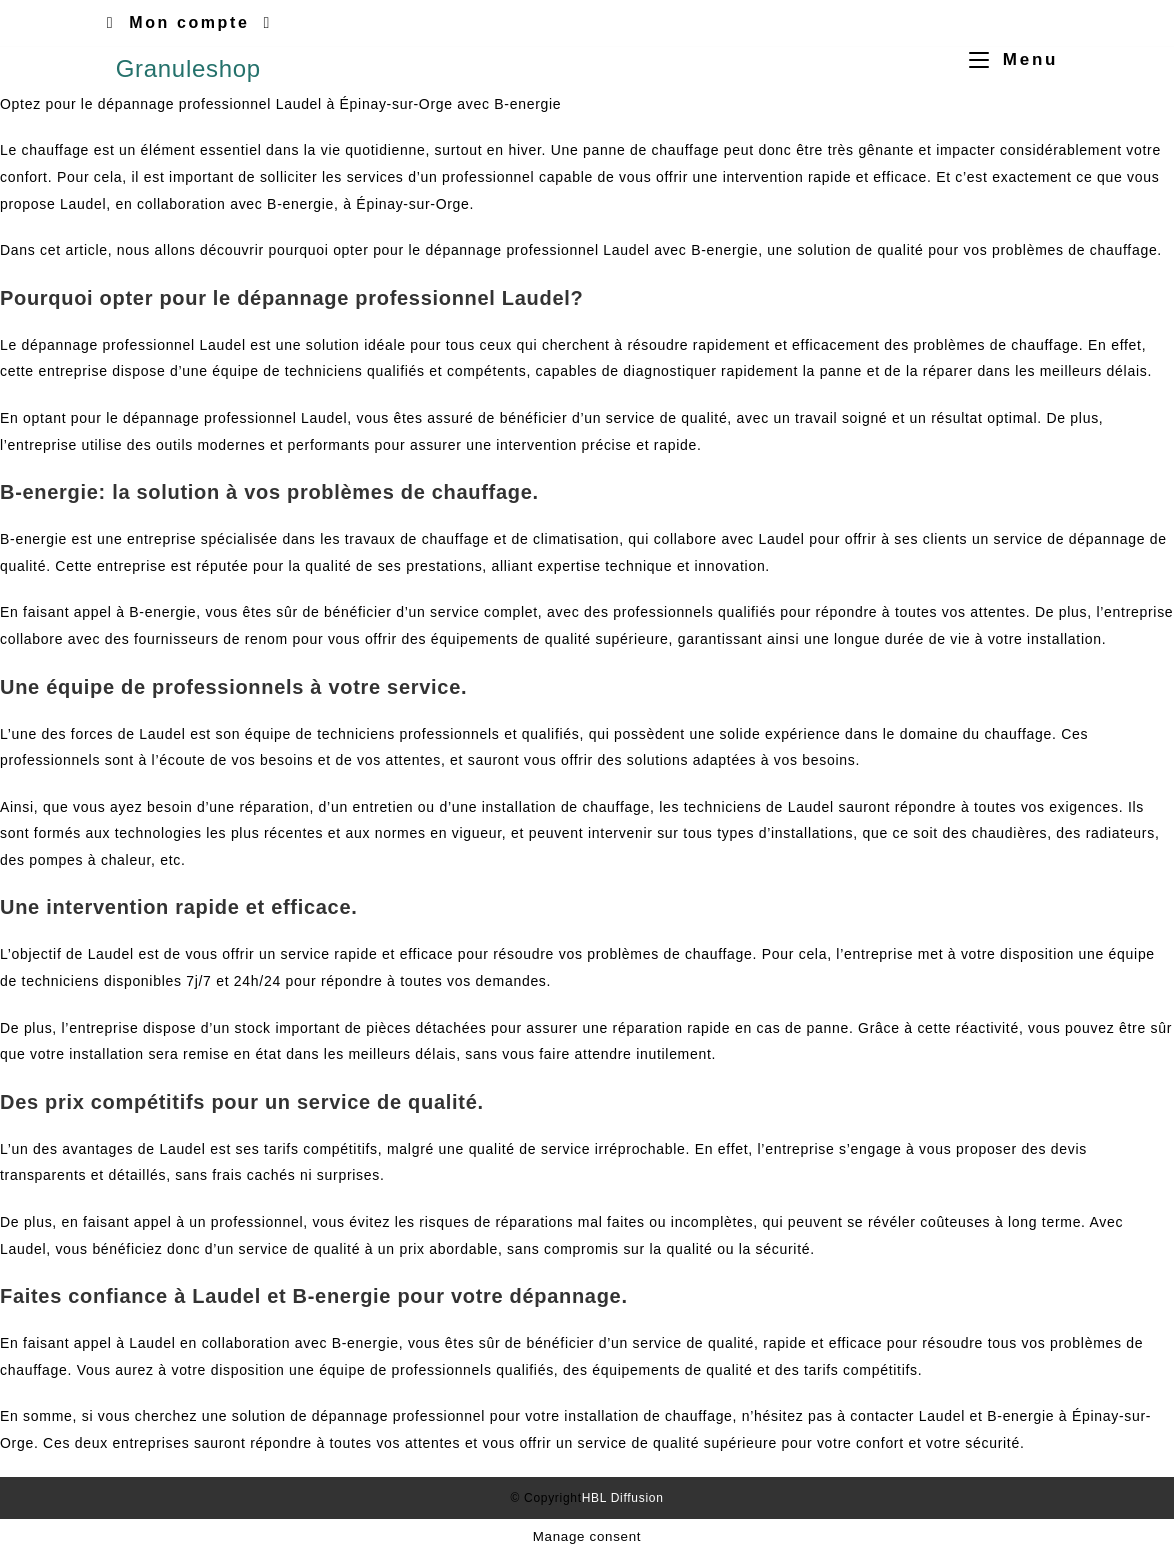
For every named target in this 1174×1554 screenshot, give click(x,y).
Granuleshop (188, 68)
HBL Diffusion (623, 1498)
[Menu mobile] (1006, 59)
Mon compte (189, 22)
